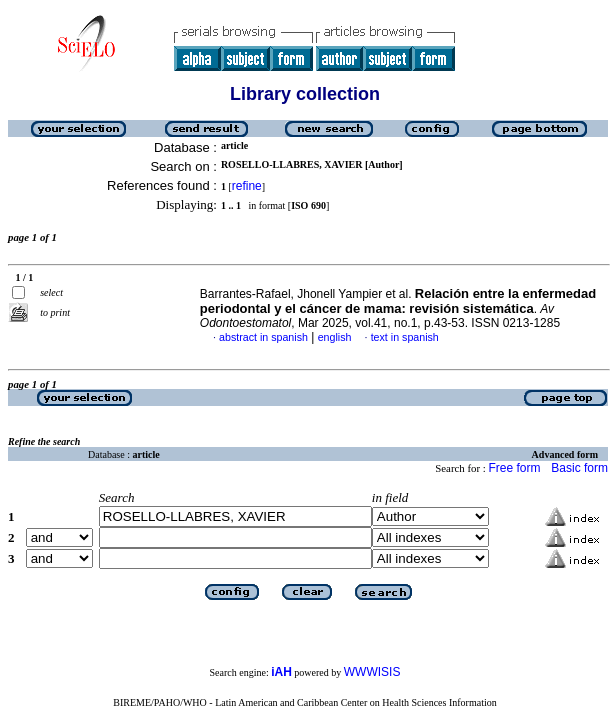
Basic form (579, 468)
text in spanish (405, 337)
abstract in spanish (263, 337)
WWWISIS (372, 672)
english (335, 337)
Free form (514, 468)
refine (247, 186)
